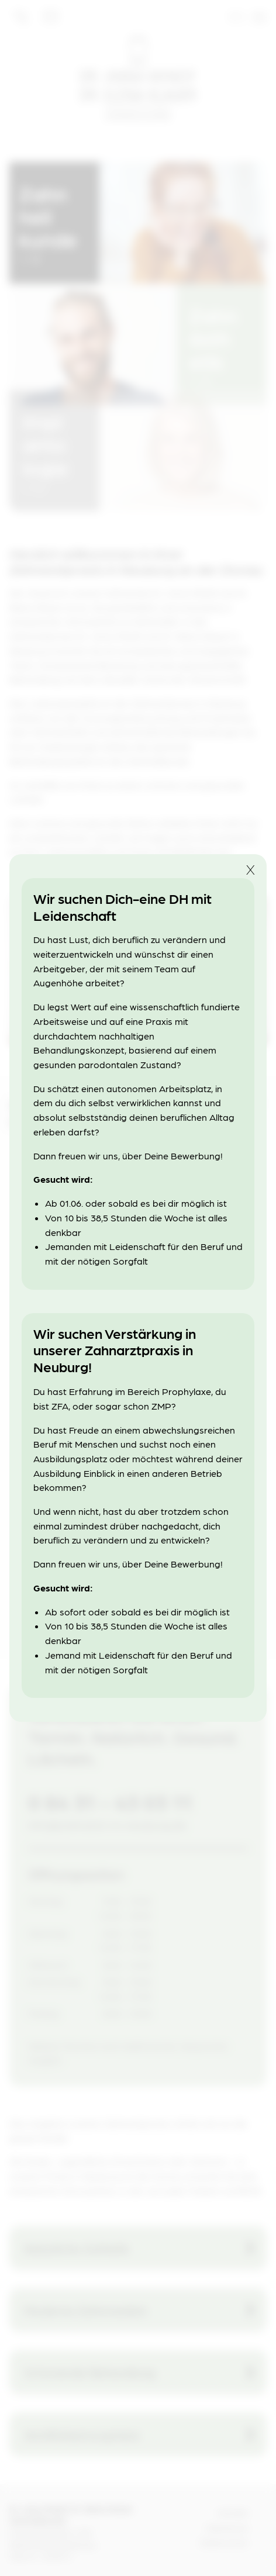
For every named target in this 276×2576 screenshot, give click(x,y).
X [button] (250, 868)
